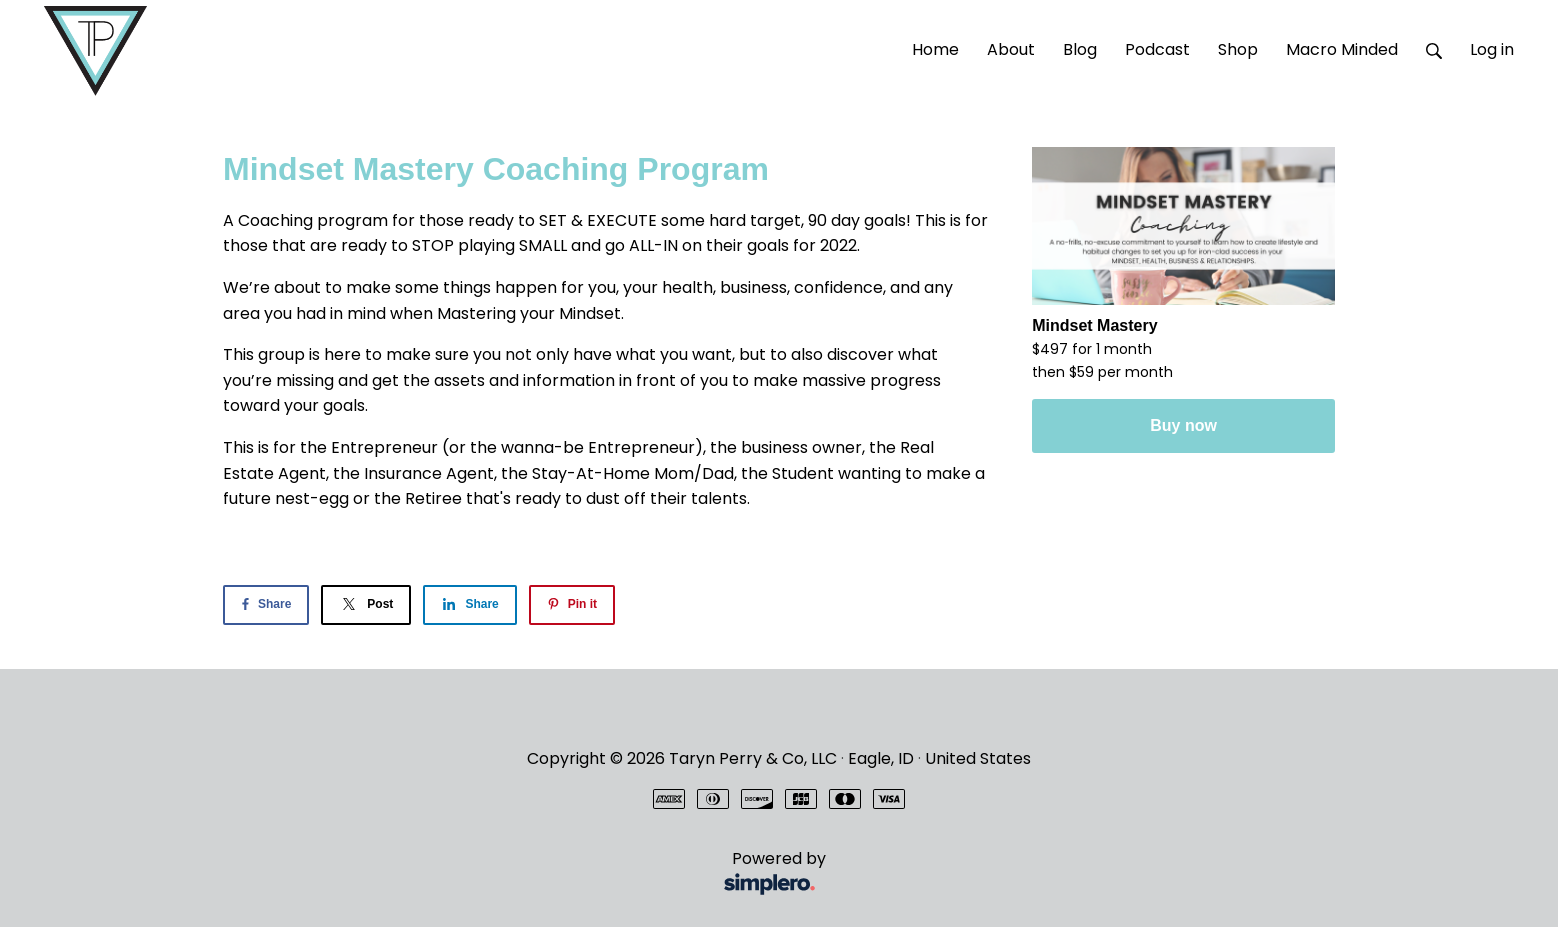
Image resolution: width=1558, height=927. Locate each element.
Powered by (528, 874)
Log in (1492, 49)
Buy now (1183, 425)
